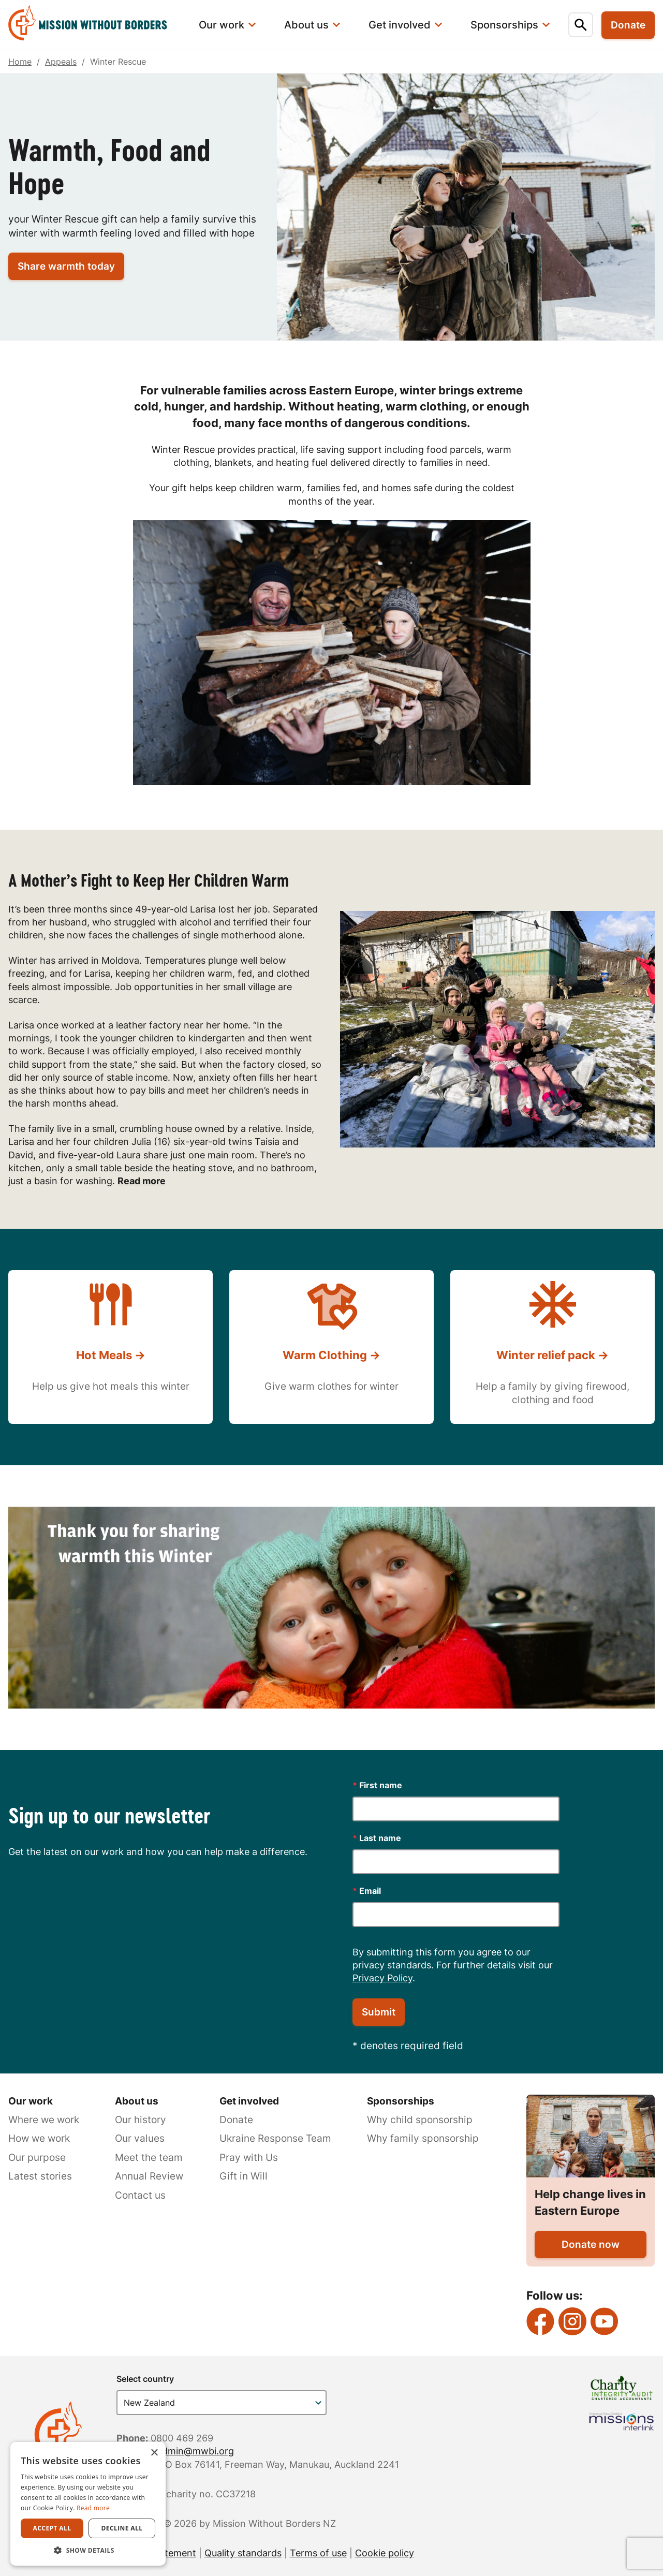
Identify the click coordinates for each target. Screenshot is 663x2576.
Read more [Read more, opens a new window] (93, 2508)
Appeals (61, 61)
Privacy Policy (382, 1978)
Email (366, 1891)
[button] (88, 2550)
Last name (376, 1838)
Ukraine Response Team (275, 2138)
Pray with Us (248, 2157)
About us (136, 2101)
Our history (140, 2120)
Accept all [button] (52, 2528)
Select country (145, 2379)
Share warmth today (66, 266)
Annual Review (149, 2176)
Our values (140, 2138)
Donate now (591, 2244)
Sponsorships (400, 2101)
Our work (30, 2101)
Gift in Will (243, 2176)
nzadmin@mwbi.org (190, 2451)
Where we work (43, 2120)
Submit (378, 2012)
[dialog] (88, 2504)
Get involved (249, 2101)
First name (377, 1785)
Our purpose (37, 2157)
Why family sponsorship (423, 2138)
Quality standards (243, 2553)
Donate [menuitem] (628, 25)
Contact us (140, 2195)
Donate (236, 2120)
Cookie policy (384, 2553)
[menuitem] (94, 25)
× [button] (154, 2453)
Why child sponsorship (420, 2120)
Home (20, 61)
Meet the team (149, 2157)
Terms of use (318, 2553)
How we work (39, 2138)
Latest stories (40, 2176)
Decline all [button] (122, 2528)
